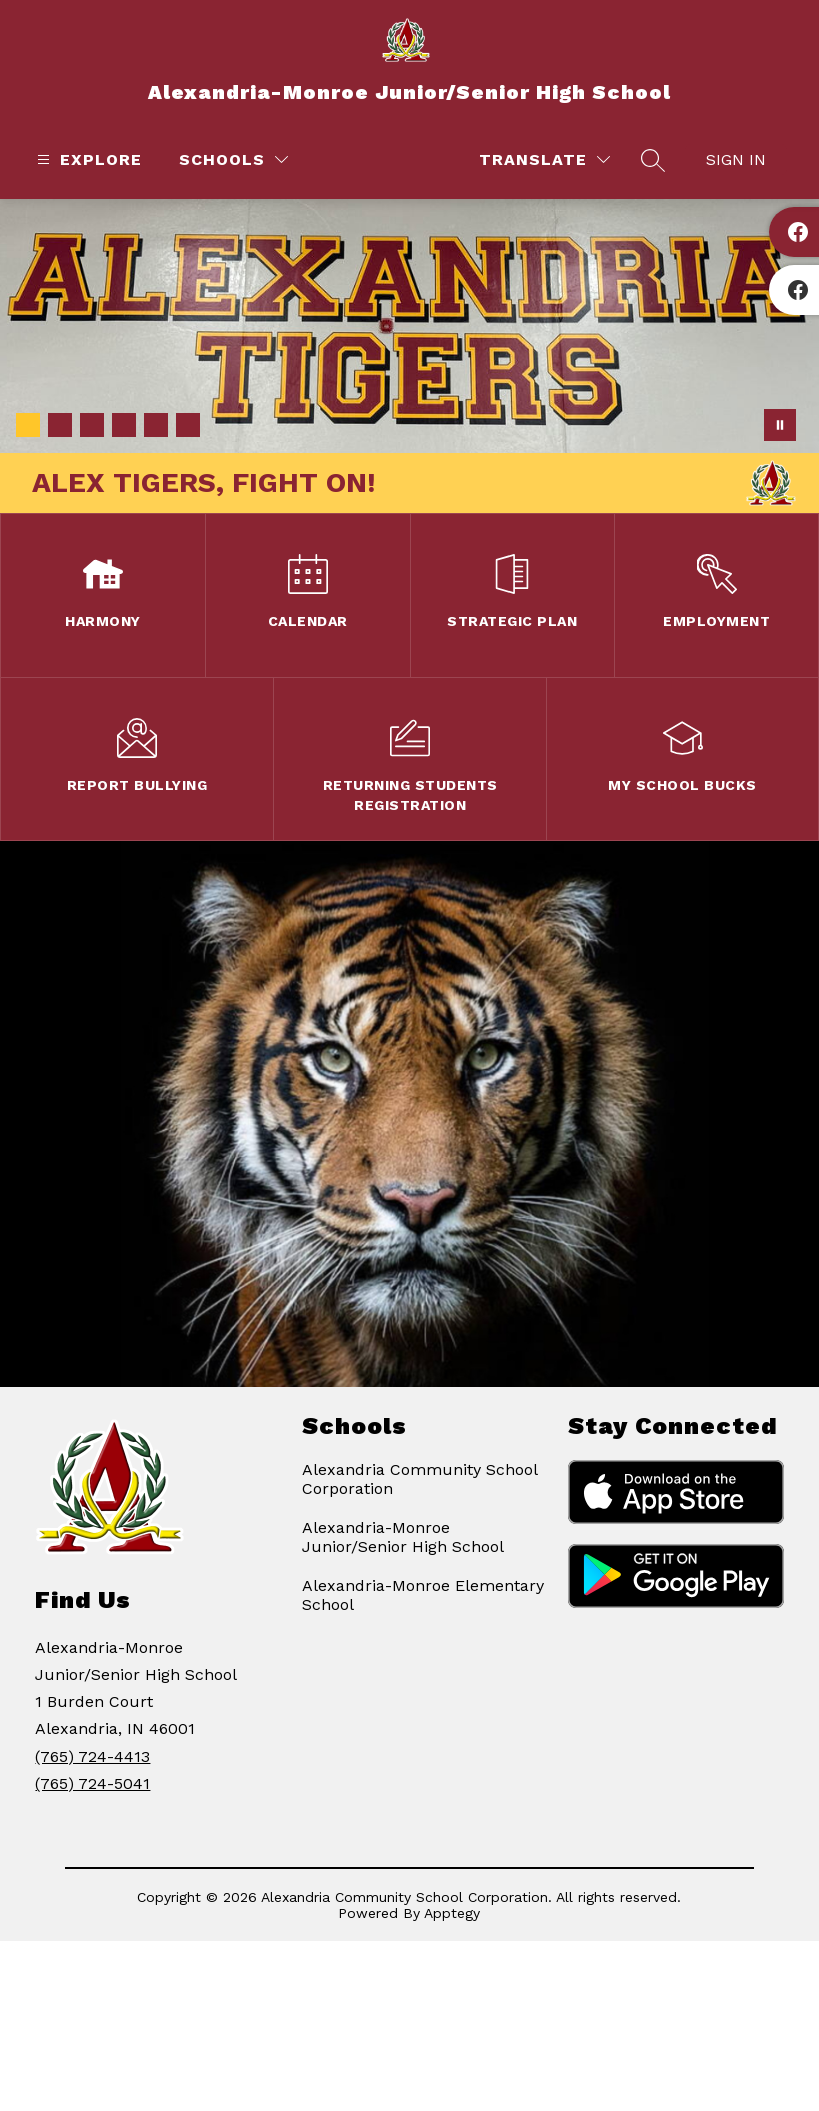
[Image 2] (60, 425)
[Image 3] (92, 425)
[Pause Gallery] (780, 425)
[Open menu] (87, 159)
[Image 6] (188, 425)
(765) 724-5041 (92, 1783)
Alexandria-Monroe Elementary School (423, 1595)
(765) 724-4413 (92, 1756)
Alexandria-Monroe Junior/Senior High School (403, 1537)
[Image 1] (28, 425)
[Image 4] (124, 425)
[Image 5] (156, 425)
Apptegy (452, 1913)
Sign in (736, 159)
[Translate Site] (544, 159)
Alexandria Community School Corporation (419, 1479)
